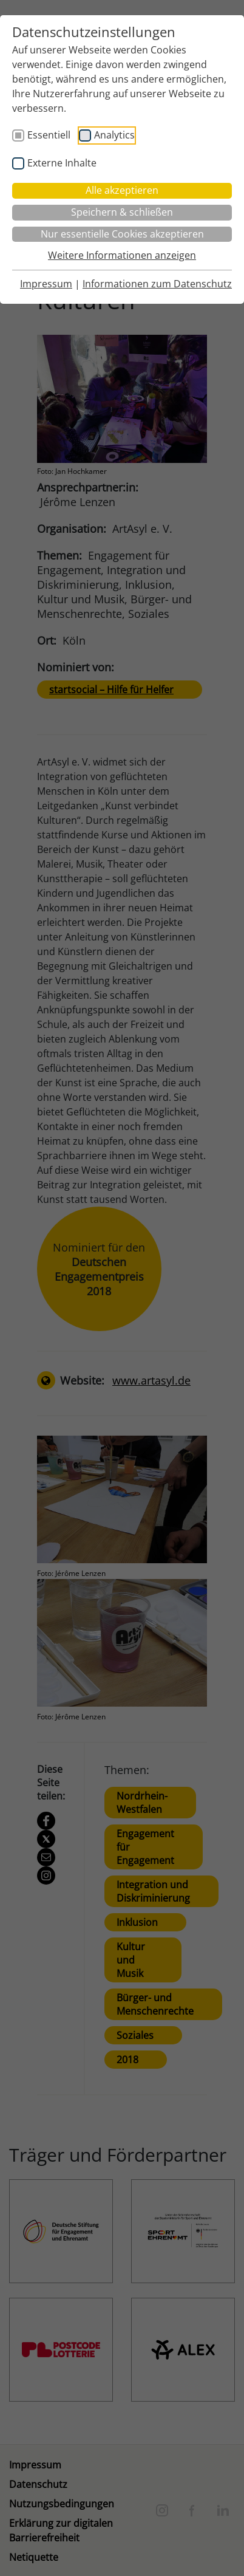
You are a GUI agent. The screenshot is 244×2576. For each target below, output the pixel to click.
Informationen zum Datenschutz (157, 283)
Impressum (46, 283)
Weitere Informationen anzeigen (122, 255)
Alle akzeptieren (122, 190)
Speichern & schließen (122, 212)
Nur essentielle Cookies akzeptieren (122, 234)
